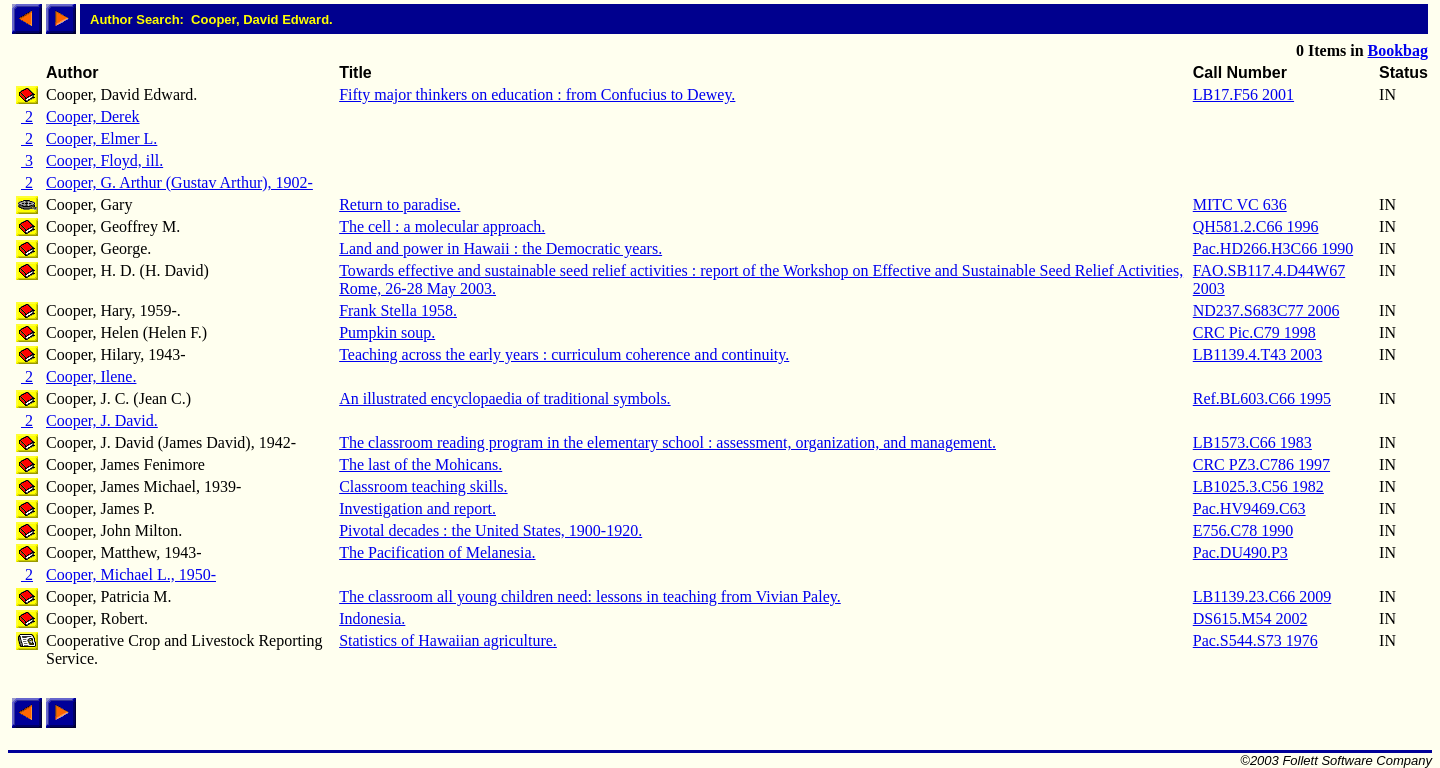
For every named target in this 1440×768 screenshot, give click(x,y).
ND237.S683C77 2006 (1266, 310)
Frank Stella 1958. (398, 310)
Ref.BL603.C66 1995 (1262, 398)
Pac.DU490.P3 (1240, 552)
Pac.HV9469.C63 (1249, 508)
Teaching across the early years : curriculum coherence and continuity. (564, 354)
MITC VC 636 (1240, 204)
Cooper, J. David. (102, 420)
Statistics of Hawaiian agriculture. (448, 640)
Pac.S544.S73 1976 (1255, 640)
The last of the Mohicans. (420, 464)
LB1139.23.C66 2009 (1262, 596)
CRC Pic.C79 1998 (1254, 332)
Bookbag (1398, 50)
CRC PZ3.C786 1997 (1261, 464)
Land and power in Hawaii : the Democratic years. (500, 248)
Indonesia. (372, 618)
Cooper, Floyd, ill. (104, 160)
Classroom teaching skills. (423, 486)
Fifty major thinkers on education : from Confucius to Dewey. (537, 94)
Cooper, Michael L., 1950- (131, 574)
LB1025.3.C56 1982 (1258, 486)
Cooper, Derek (93, 116)
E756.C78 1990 (1243, 530)
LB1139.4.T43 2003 (1258, 354)
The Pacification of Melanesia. (437, 552)
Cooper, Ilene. (91, 376)
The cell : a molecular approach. (442, 226)
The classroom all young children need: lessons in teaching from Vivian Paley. (590, 596)
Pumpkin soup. (387, 332)
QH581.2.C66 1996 (1256, 226)
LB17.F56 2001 (1243, 94)
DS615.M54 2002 (1250, 618)
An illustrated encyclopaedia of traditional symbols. (504, 398)
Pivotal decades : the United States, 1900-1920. (490, 530)
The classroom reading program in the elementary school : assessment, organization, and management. (667, 442)
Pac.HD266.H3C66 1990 (1273, 248)
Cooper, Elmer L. (101, 138)
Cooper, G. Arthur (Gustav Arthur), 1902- (179, 182)
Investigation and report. (417, 508)
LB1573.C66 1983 (1252, 442)
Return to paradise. (399, 204)
